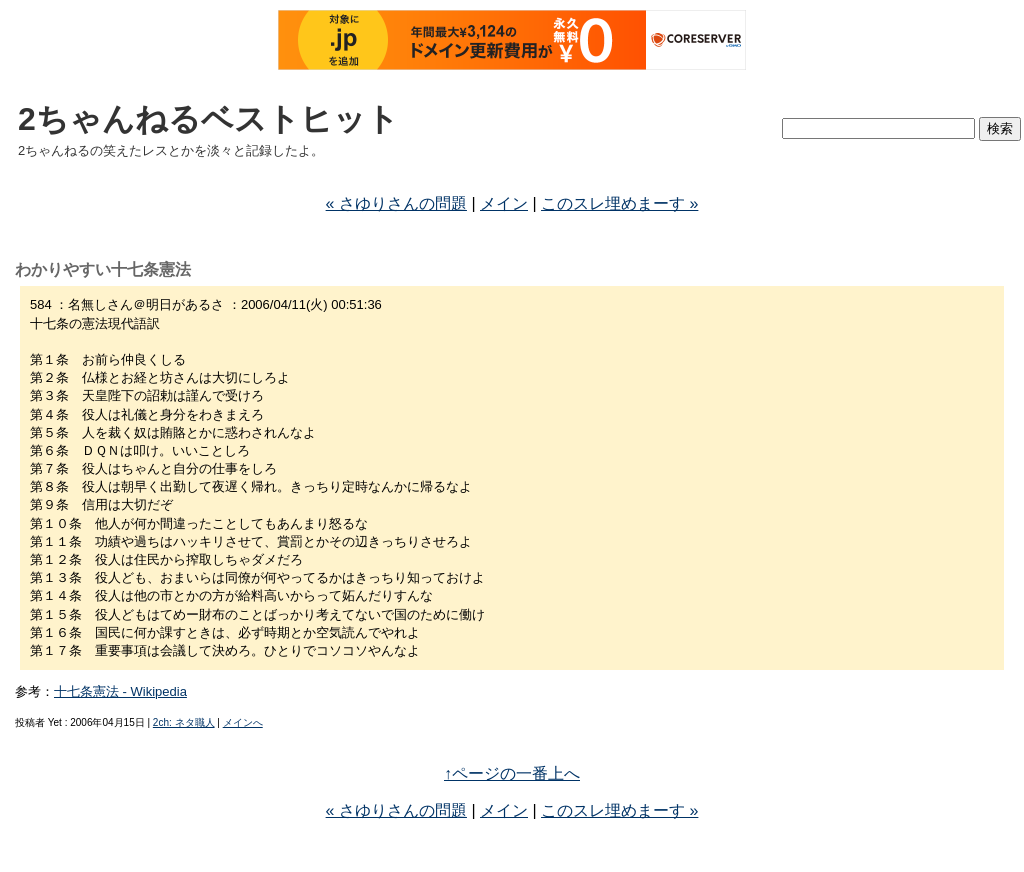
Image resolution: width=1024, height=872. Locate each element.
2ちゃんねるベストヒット (208, 119)
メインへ (243, 722)
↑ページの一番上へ (512, 773)
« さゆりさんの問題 (396, 203)
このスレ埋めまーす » (619, 203)
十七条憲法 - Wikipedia (120, 691)
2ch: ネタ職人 (184, 722)
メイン (504, 203)
